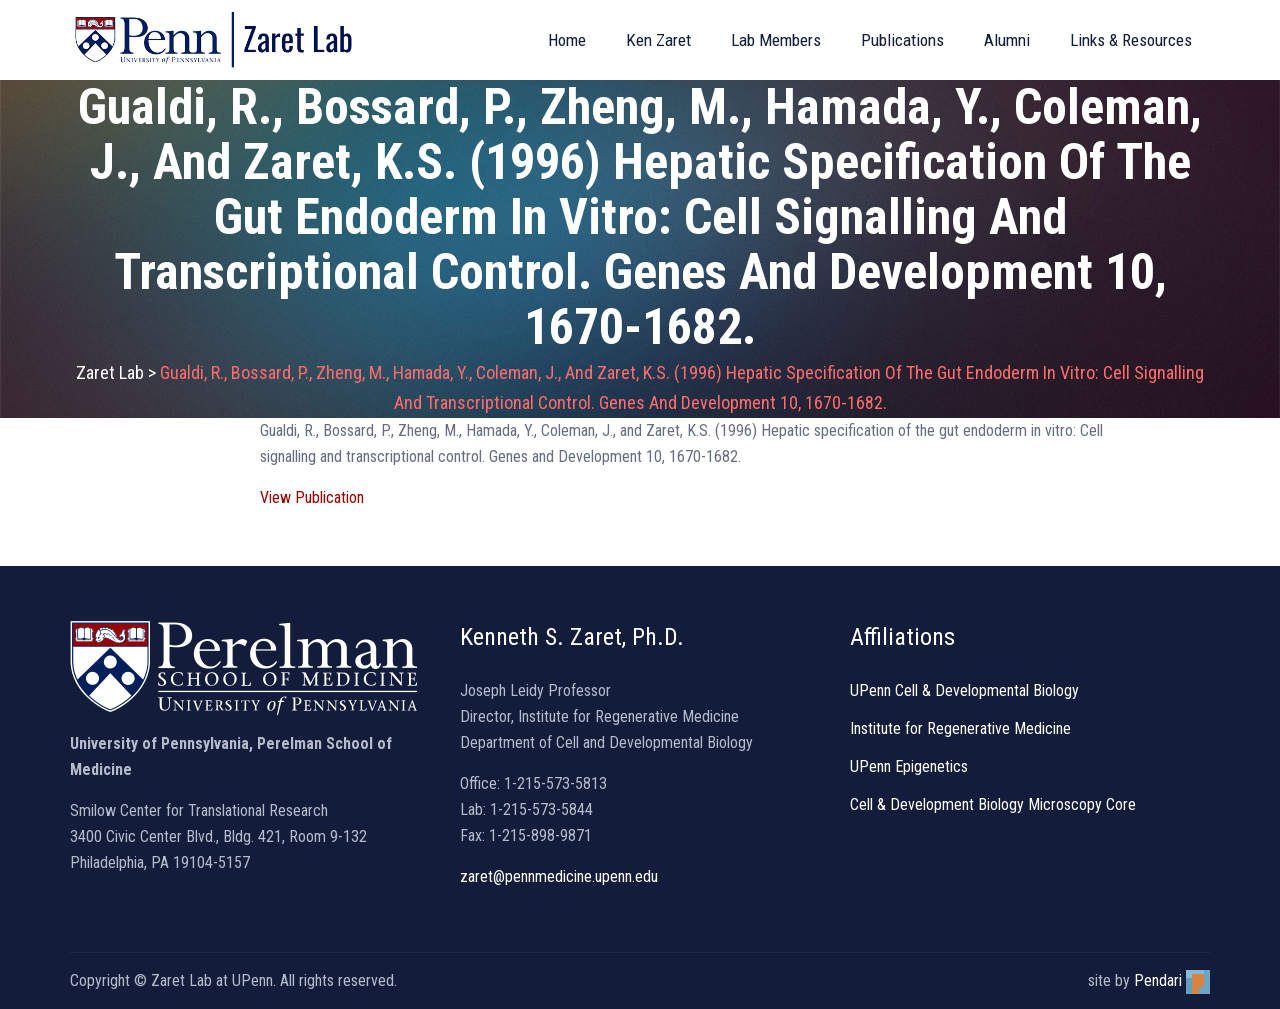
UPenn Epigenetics (909, 766)
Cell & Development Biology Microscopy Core (993, 804)
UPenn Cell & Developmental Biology (964, 690)
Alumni (1007, 40)
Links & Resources (1131, 40)
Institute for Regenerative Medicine (960, 728)
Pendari (1172, 980)
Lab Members (776, 40)
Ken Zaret (658, 40)
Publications (902, 40)
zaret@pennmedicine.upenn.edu (559, 876)
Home (567, 40)
